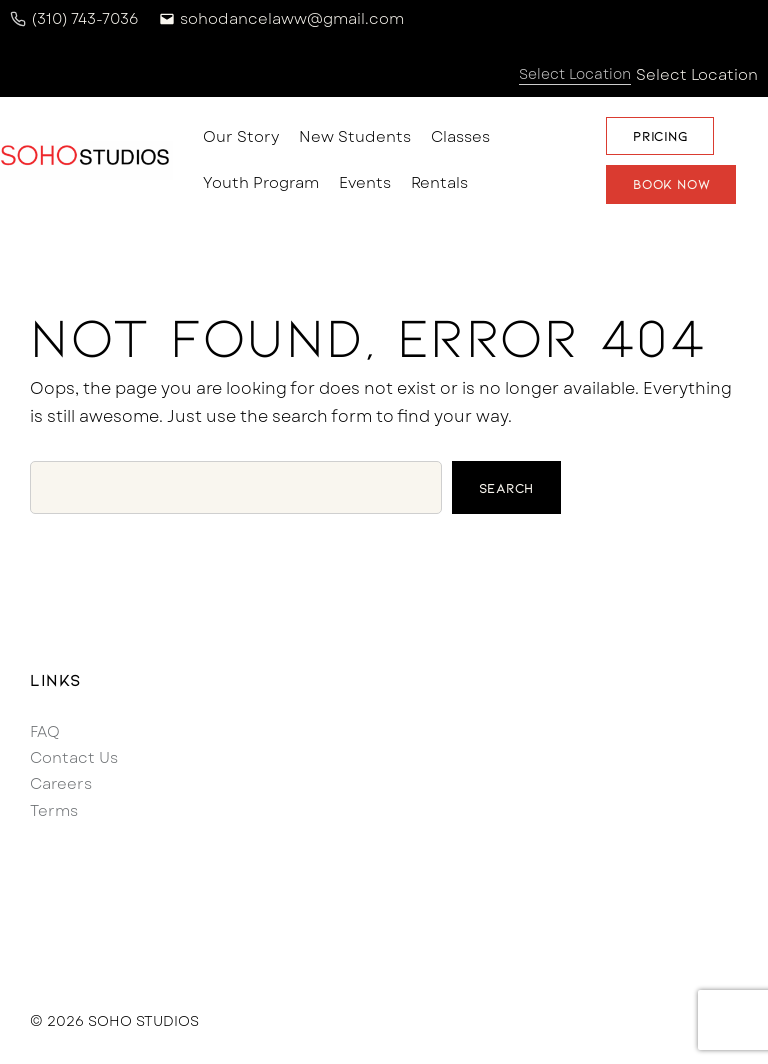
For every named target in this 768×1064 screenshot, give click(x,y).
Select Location (697, 75)
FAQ (45, 732)
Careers (61, 784)
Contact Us (74, 758)
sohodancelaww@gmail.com (292, 19)
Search (507, 488)
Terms (54, 811)
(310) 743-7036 (85, 19)
